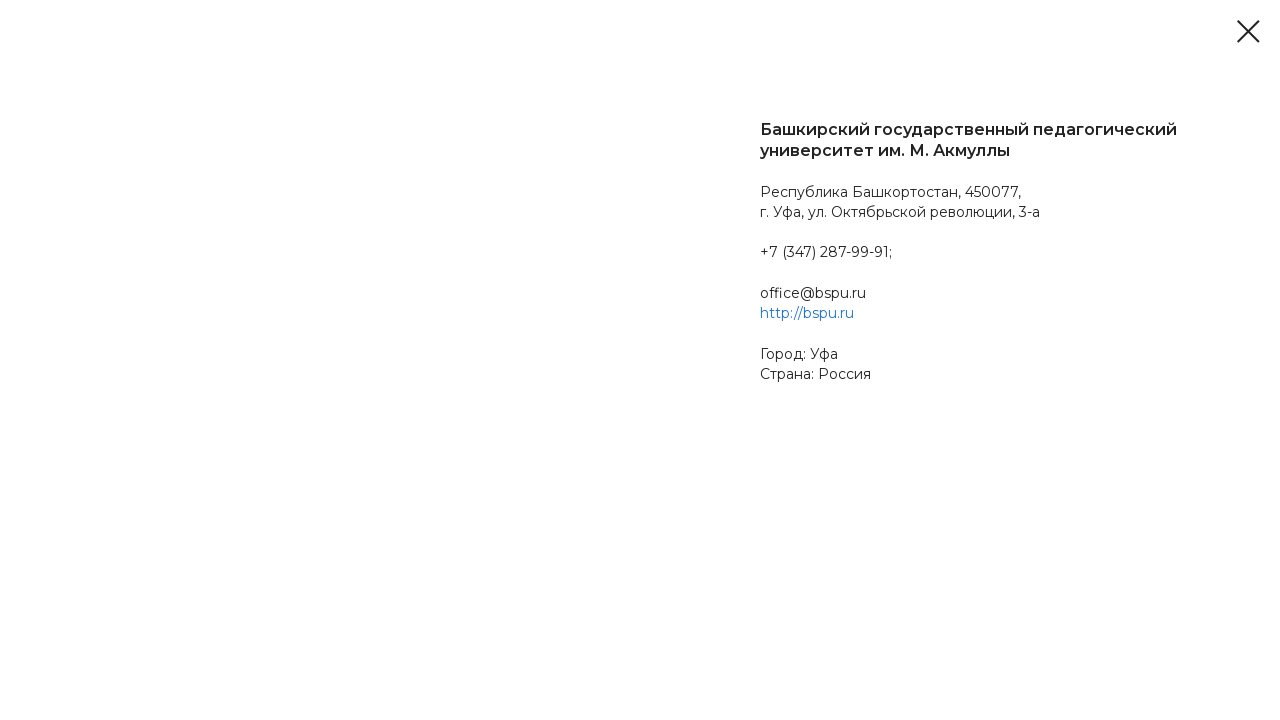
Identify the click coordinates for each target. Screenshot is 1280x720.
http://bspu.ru (807, 313)
